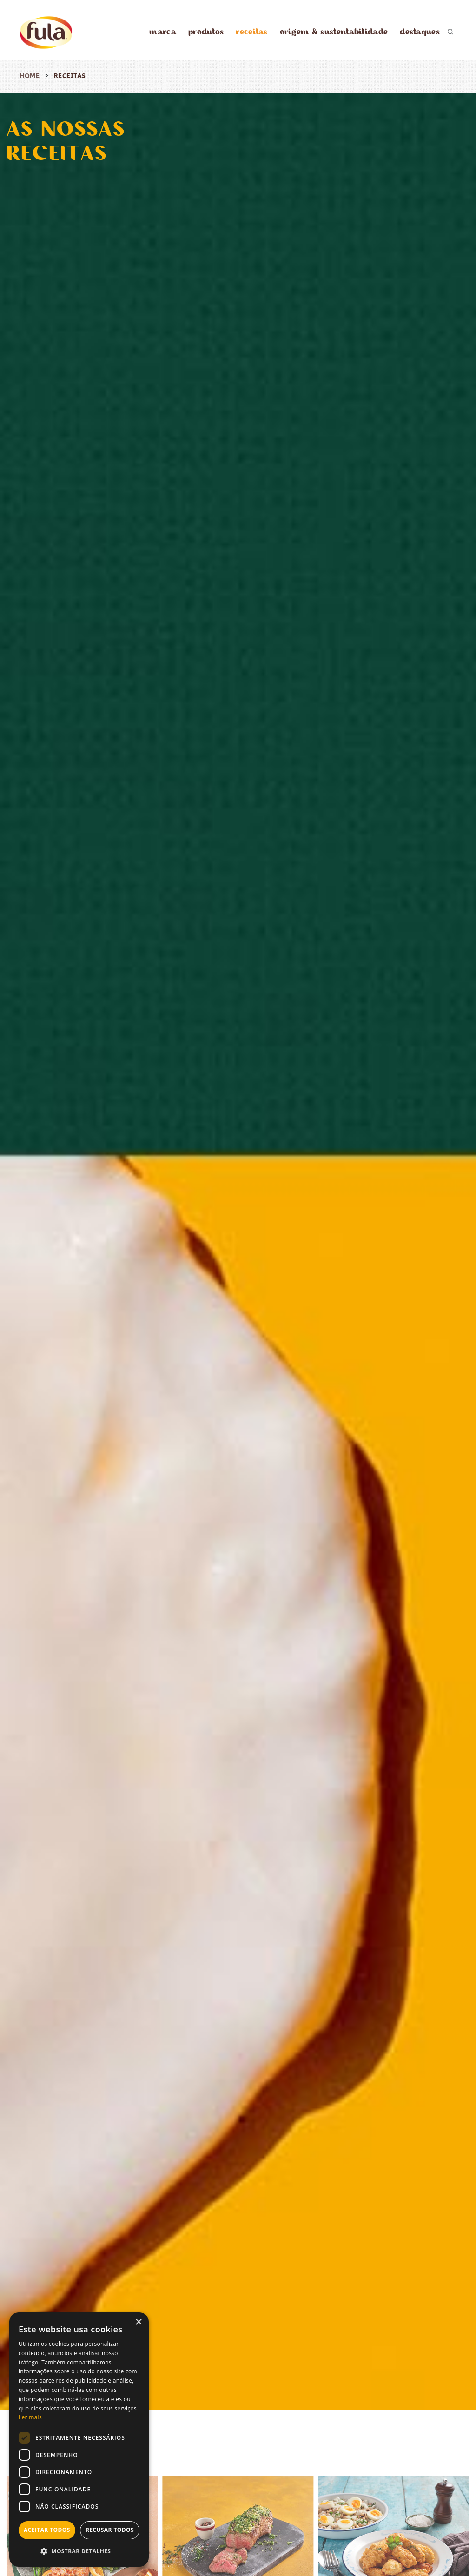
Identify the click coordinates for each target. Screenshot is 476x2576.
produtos (206, 31)
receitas (251, 31)
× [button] (138, 2322)
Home (30, 76)
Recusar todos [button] (110, 2530)
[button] (79, 2551)
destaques (420, 31)
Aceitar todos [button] (47, 2530)
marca (162, 31)
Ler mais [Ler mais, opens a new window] (30, 2417)
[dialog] (79, 2439)
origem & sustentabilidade (334, 31)
